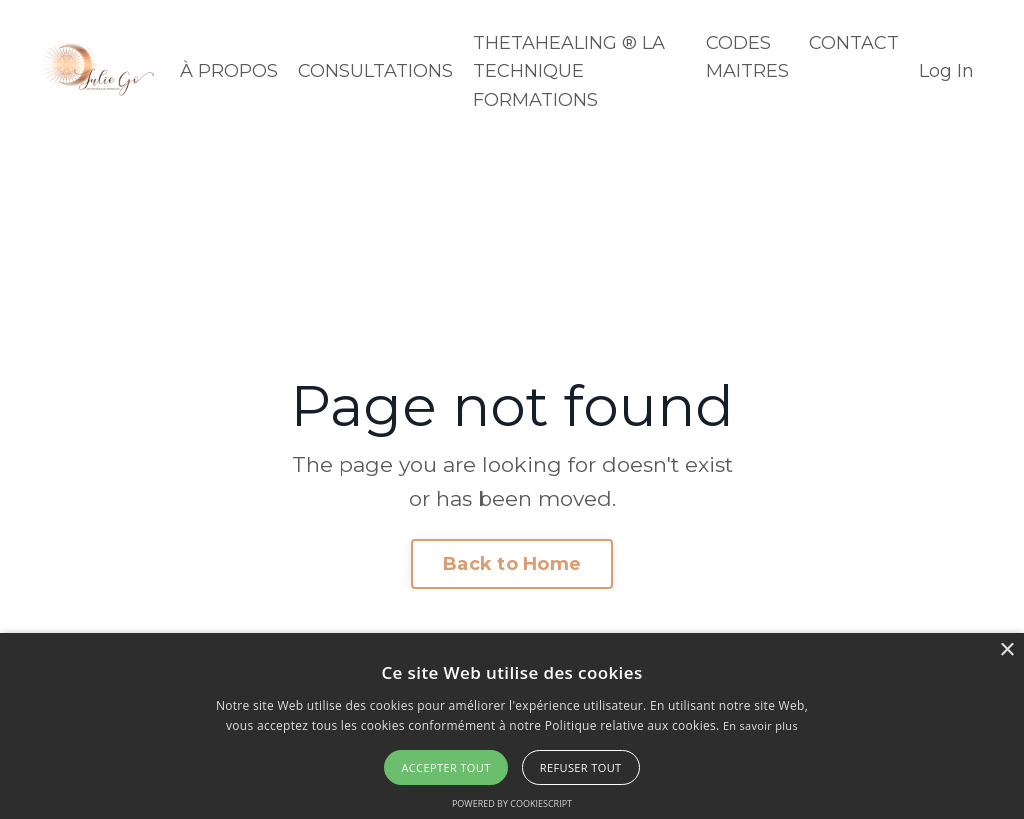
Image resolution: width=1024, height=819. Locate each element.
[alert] (512, 726)
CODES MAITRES (747, 57)
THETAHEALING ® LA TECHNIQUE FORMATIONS (569, 72)
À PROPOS (229, 71)
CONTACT (854, 43)
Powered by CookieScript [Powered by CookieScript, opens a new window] (512, 803)
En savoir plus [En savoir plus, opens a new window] (760, 725)
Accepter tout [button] (445, 767)
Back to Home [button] (512, 564)
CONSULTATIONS (375, 71)
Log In (946, 71)
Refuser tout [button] (581, 767)
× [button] (1006, 650)
